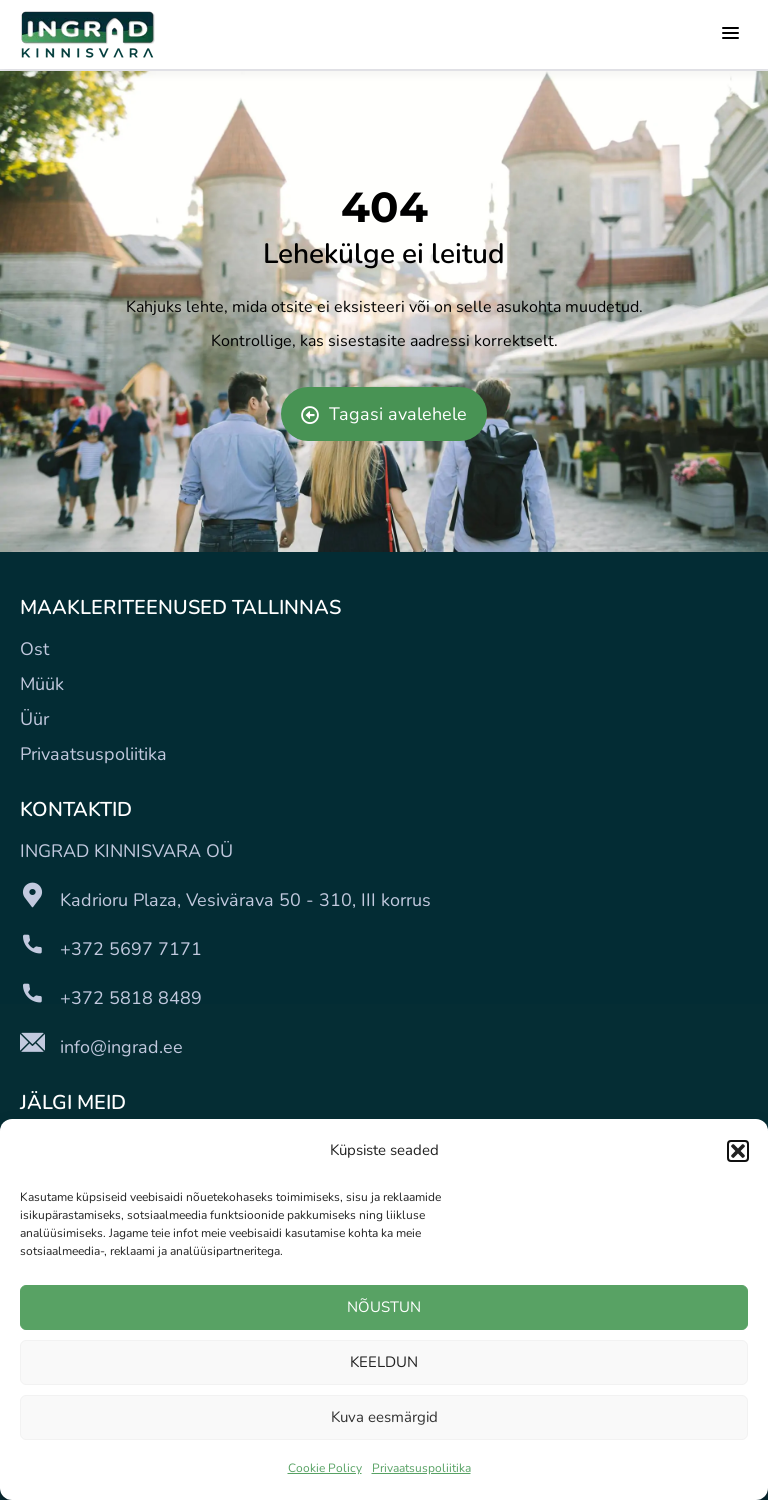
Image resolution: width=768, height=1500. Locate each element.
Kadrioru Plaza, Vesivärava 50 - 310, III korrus (245, 900)
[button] (738, 1151)
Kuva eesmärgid (384, 1417)
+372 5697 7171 (131, 949)
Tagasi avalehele (384, 414)
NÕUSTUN (384, 1307)
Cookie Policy (325, 1468)
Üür (34, 719)
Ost (34, 649)
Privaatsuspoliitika (421, 1468)
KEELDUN (384, 1362)
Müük (42, 684)
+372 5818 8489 (131, 998)
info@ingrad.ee (121, 1047)
